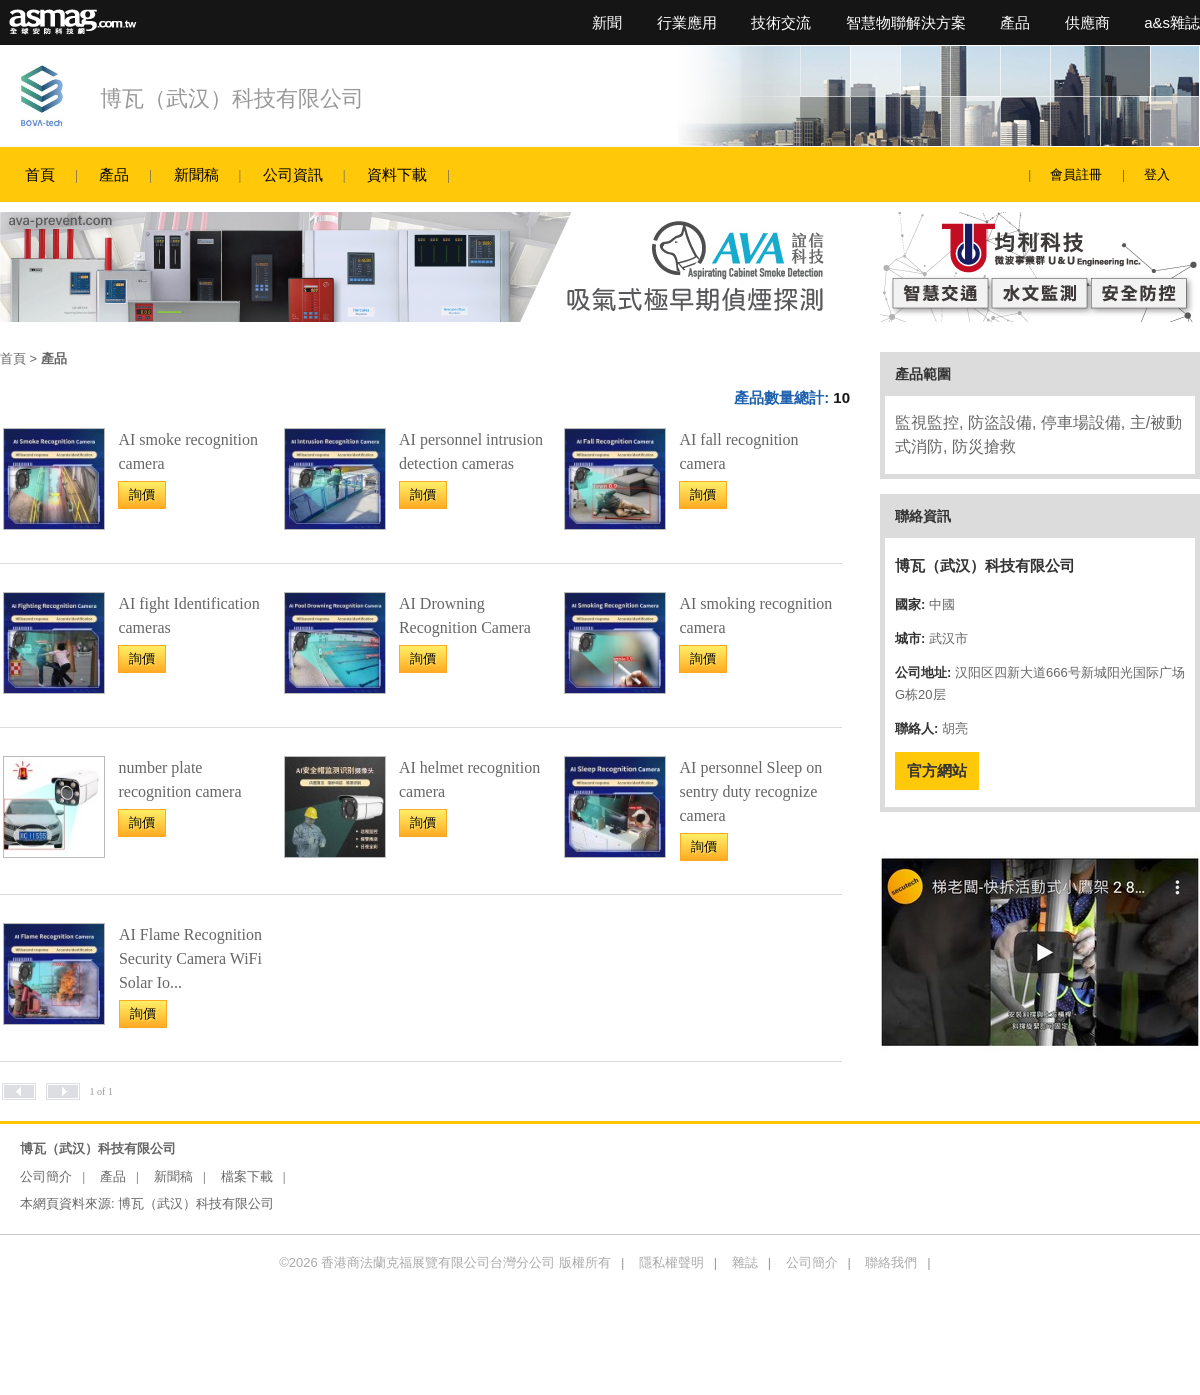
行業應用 (687, 22)
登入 (1157, 174)
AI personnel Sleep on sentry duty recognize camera (751, 791)
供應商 (1087, 22)
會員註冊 (1076, 174)
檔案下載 (247, 1176)
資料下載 (397, 174)
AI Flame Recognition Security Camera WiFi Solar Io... (190, 958)
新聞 (607, 22)
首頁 (40, 174)
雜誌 (745, 1262)
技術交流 (781, 22)
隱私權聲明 (671, 1262)
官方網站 (937, 770)
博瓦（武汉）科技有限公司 (232, 98)
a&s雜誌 (1172, 22)
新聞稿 (196, 174)
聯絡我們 (891, 1262)
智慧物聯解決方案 (906, 22)
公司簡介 (46, 1176)
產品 (1015, 22)
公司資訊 (293, 174)
